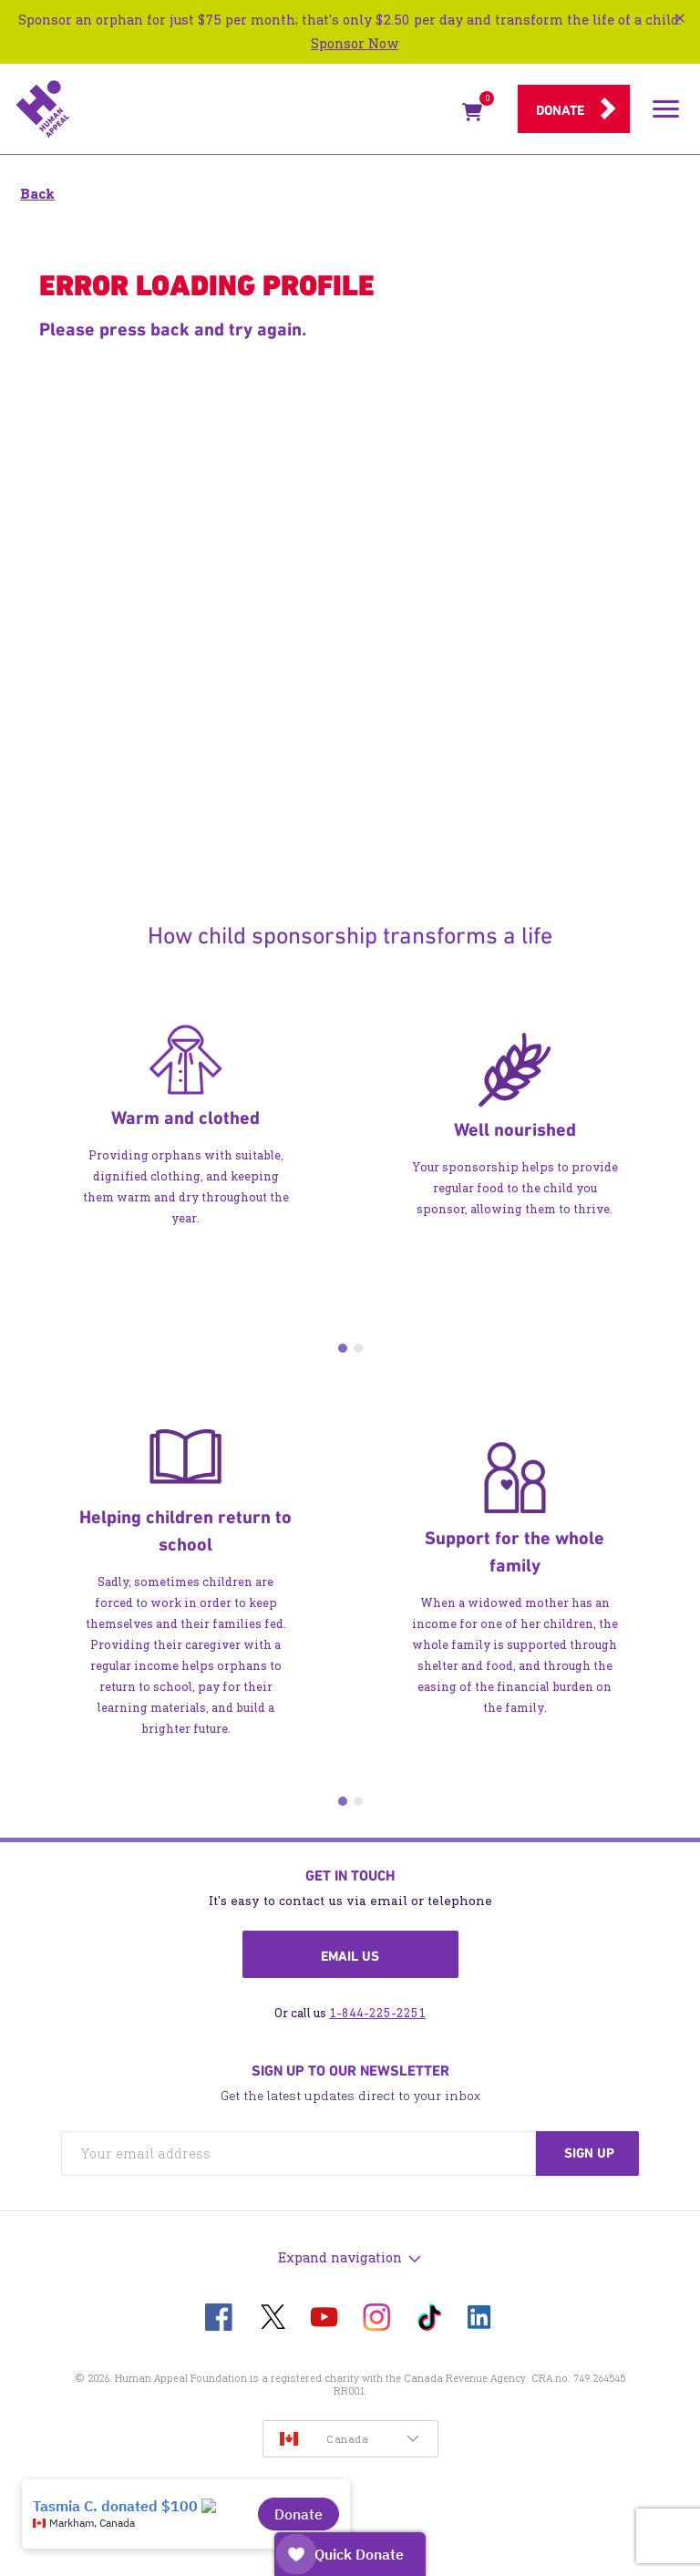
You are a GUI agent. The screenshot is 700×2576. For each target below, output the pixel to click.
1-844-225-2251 (377, 2013)
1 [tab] (342, 1348)
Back (37, 193)
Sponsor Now (354, 43)
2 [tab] (358, 1348)
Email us (350, 1956)
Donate (560, 110)
